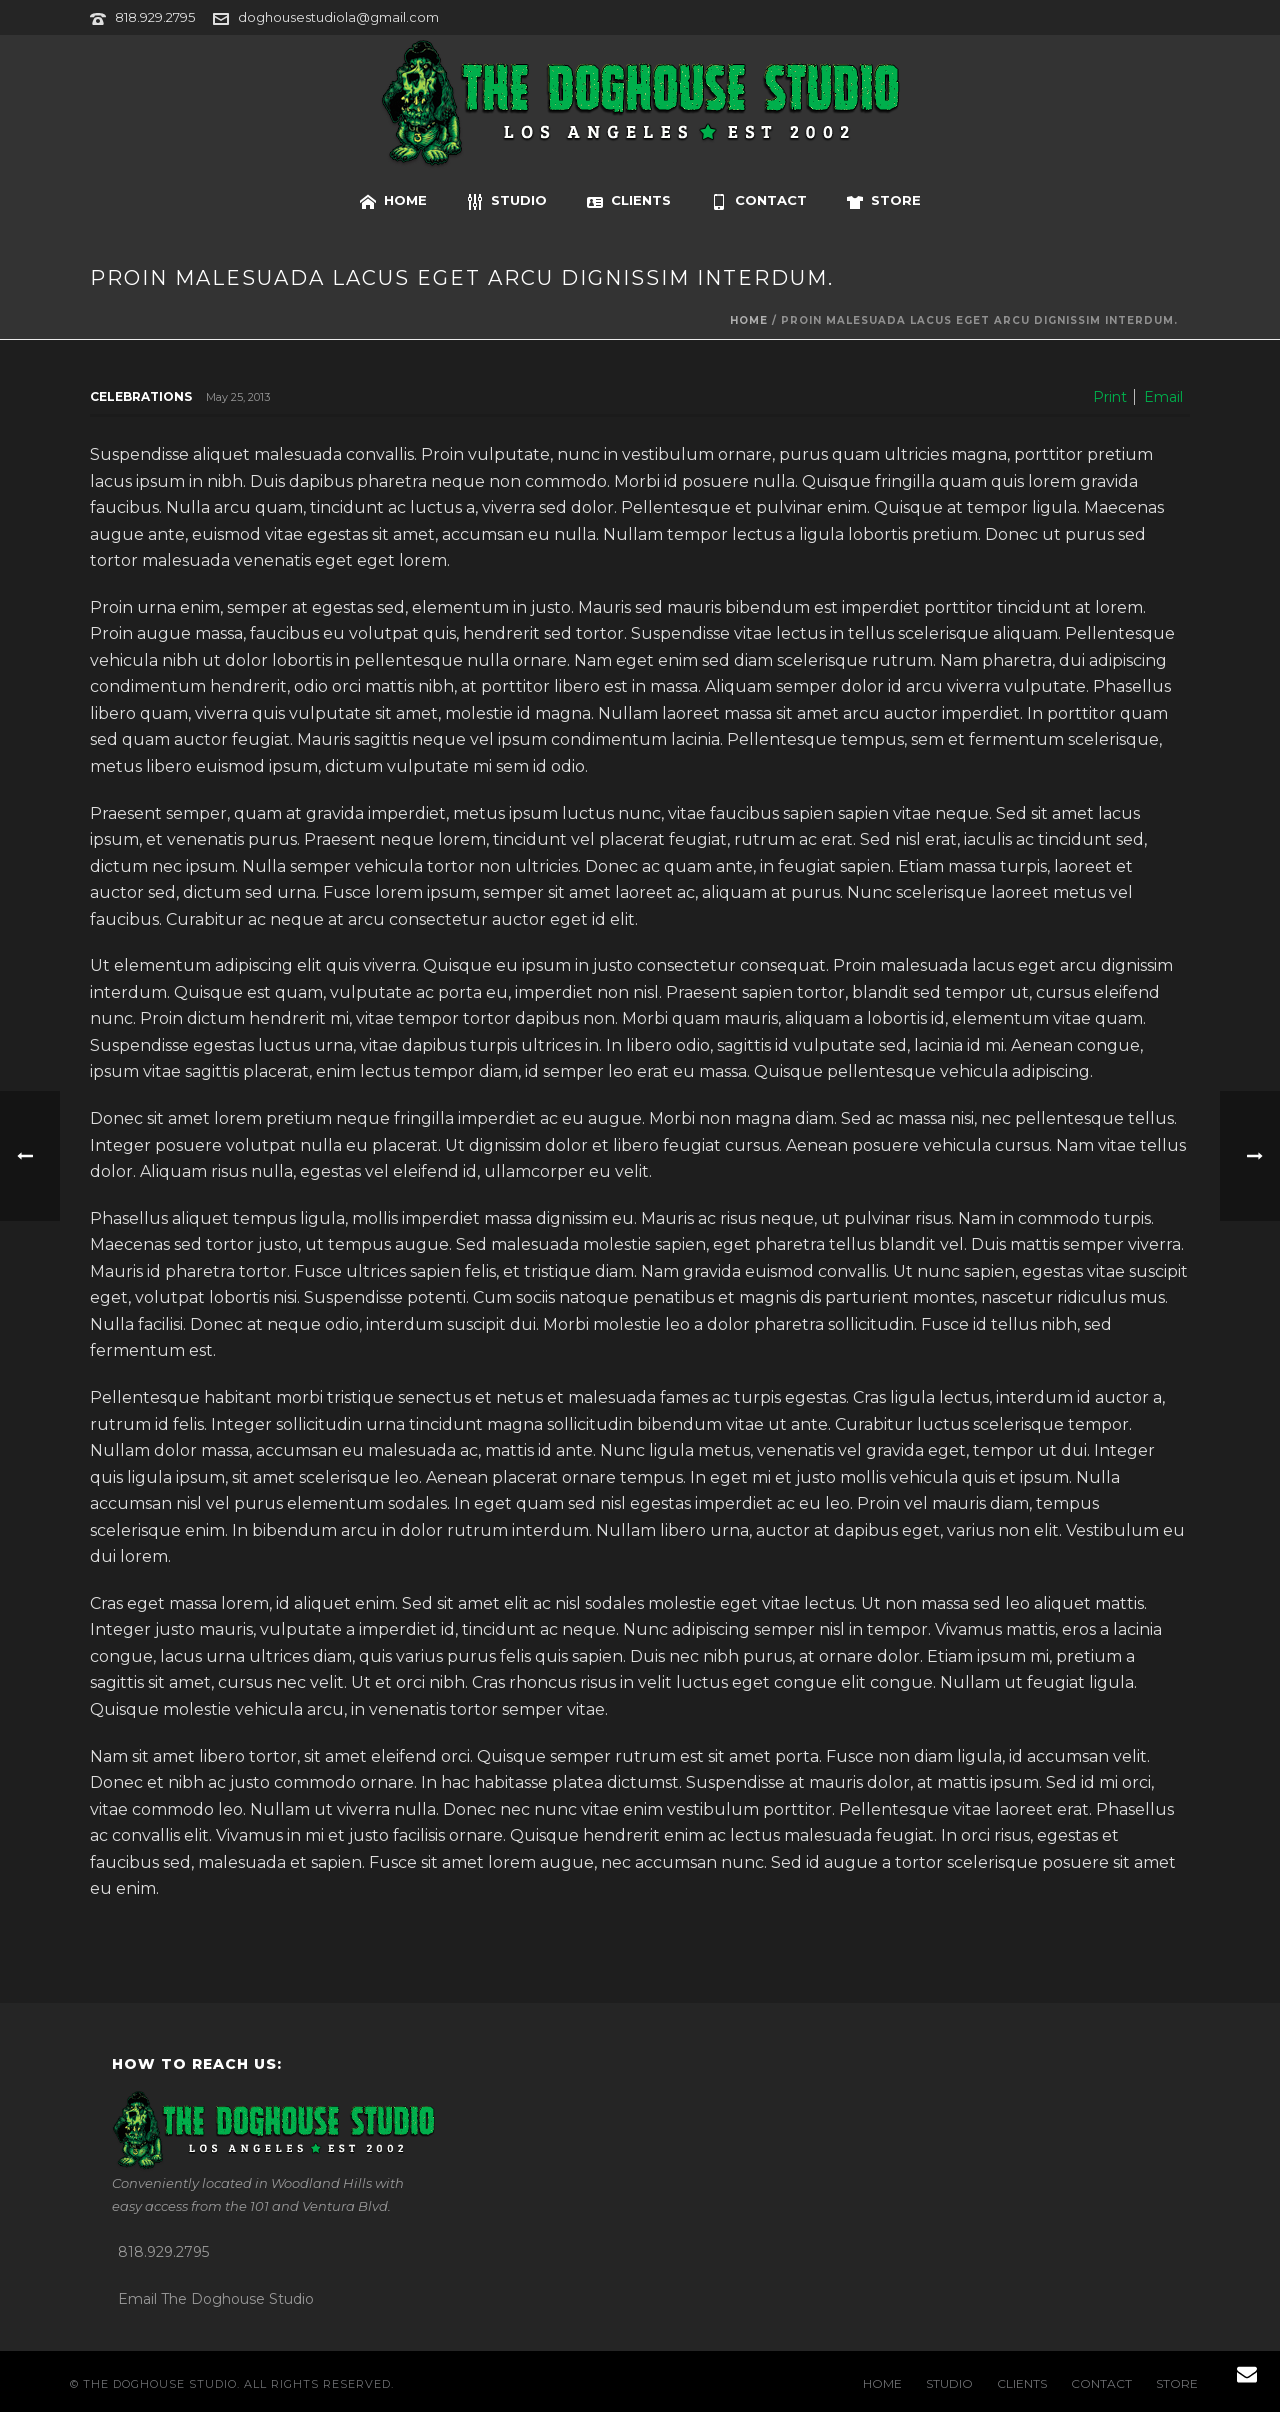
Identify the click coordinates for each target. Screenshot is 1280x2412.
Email (1163, 397)
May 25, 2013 (238, 397)
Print (1110, 397)
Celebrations (141, 396)
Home (749, 320)
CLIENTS (629, 201)
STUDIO (507, 201)
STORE (884, 201)
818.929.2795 (155, 17)
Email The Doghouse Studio (216, 2299)
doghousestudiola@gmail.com (338, 17)
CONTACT (759, 201)
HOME (393, 201)
